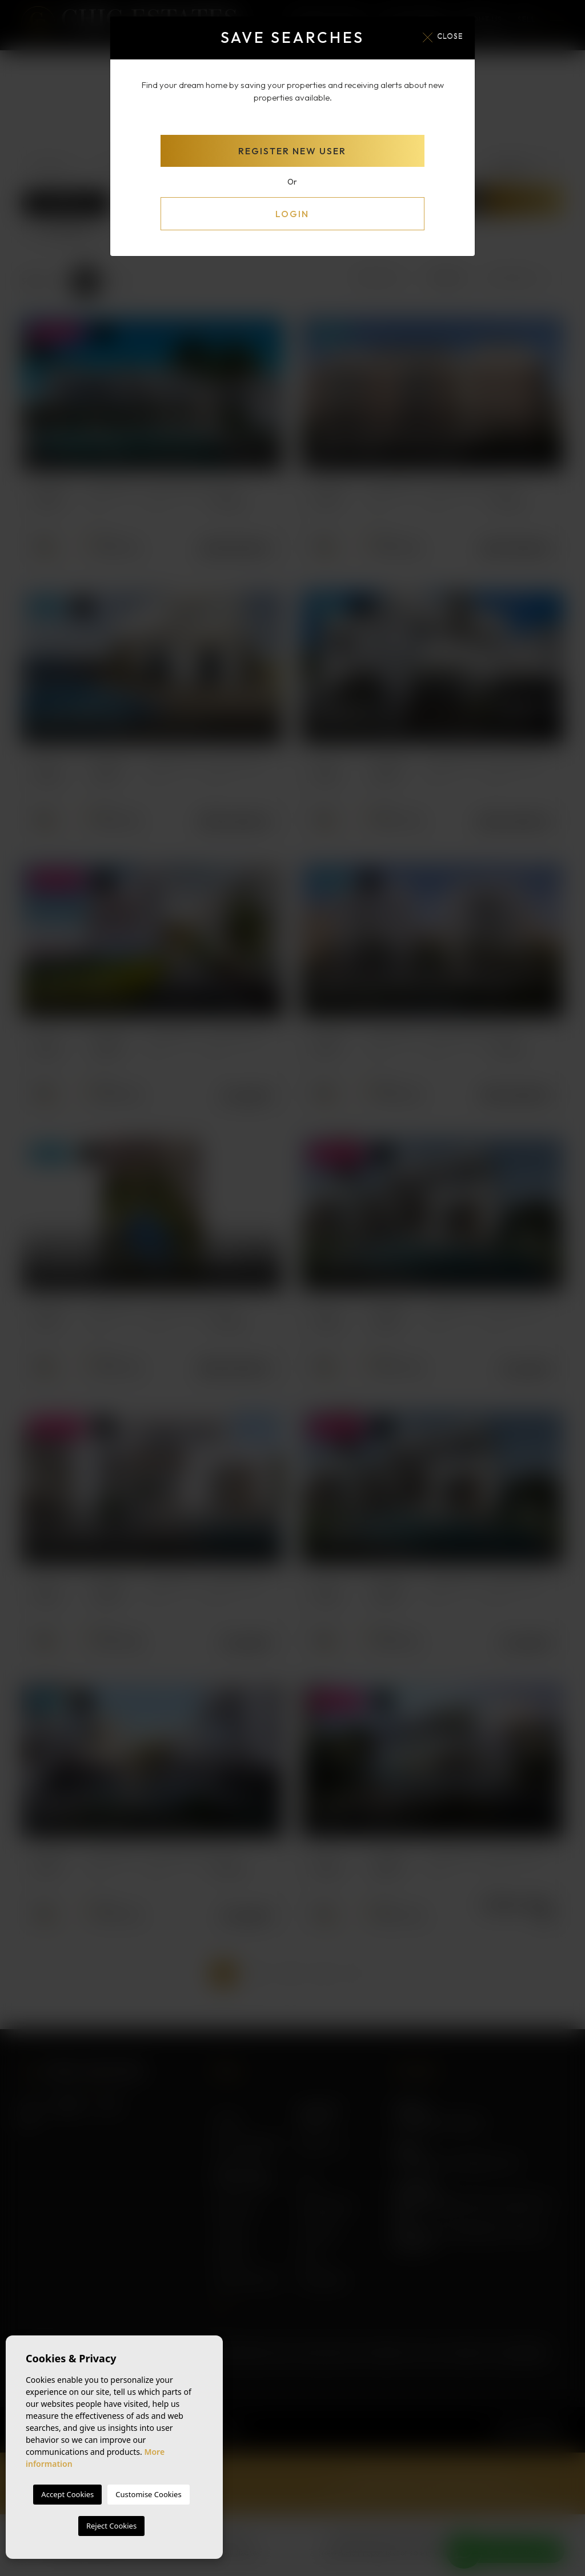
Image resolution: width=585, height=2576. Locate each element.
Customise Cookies (148, 2494)
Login (292, 213)
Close (443, 36)
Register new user (292, 151)
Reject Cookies (111, 2526)
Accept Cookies (67, 2494)
